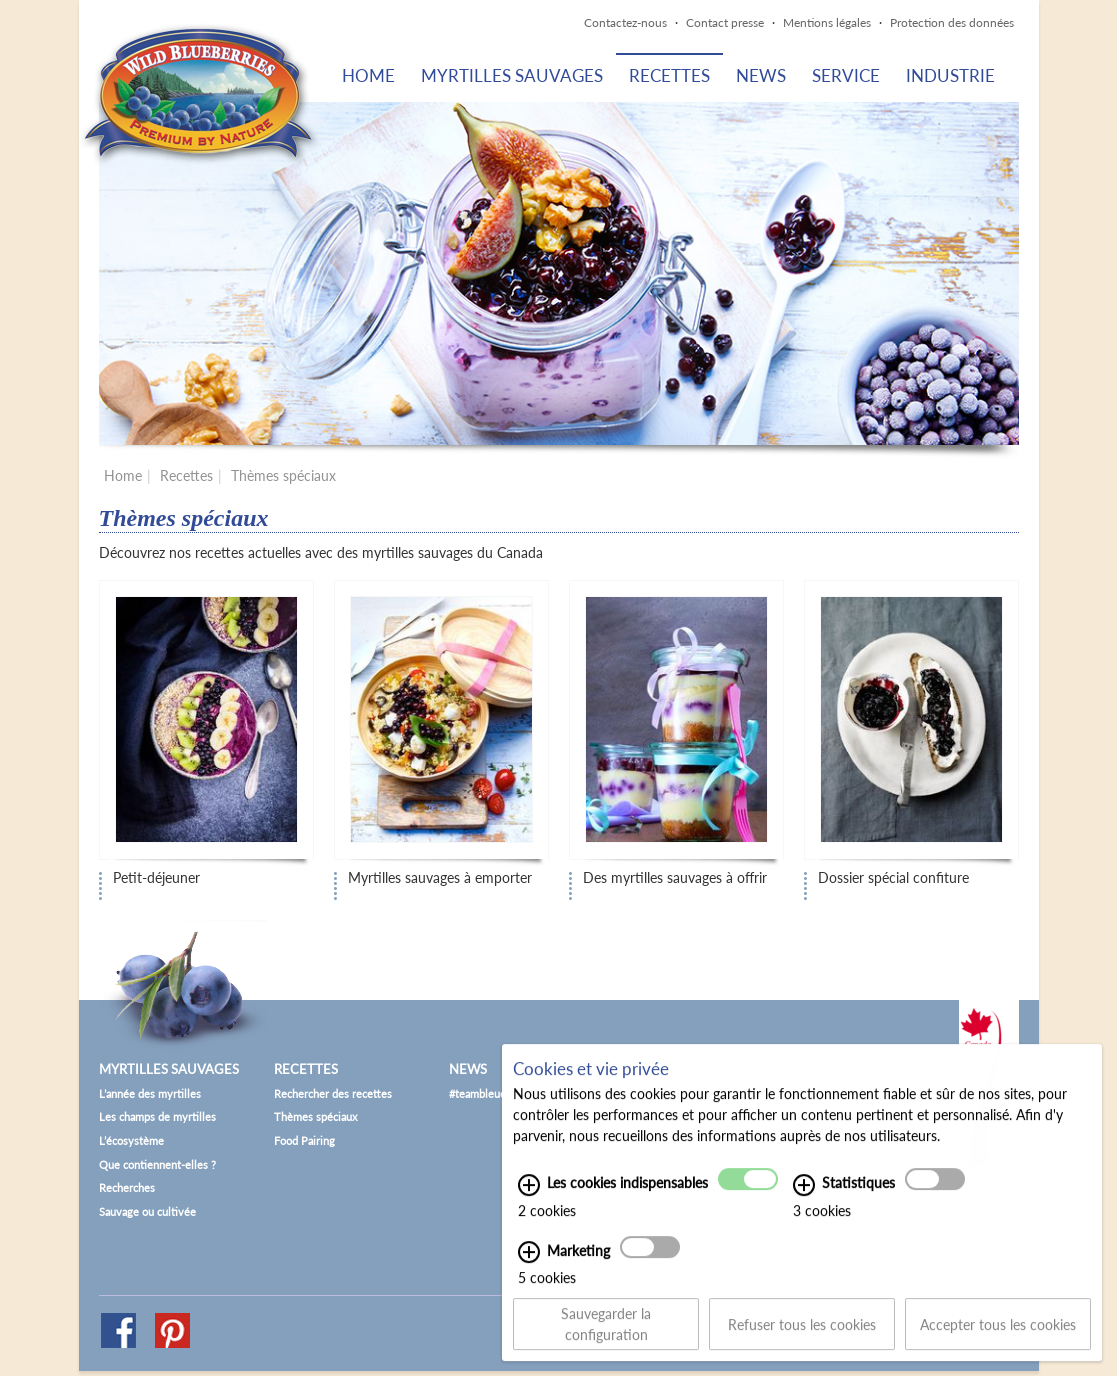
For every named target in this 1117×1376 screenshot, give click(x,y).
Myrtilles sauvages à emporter (440, 878)
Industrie (950, 75)
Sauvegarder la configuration (606, 1336)
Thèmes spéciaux (283, 475)
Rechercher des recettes (333, 1093)
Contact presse (725, 22)
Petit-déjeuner (156, 878)
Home (368, 75)
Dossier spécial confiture (893, 878)
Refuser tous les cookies (802, 1335)
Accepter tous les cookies (998, 1335)
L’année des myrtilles (150, 1093)
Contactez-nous (625, 22)
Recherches (127, 1187)
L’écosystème (131, 1140)
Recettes (669, 75)
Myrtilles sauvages (512, 75)
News (761, 75)
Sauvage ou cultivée (147, 1211)
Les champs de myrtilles (157, 1116)
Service (846, 75)
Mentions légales (827, 22)
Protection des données (952, 22)
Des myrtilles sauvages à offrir (675, 878)
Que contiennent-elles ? (157, 1164)
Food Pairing (304, 1140)
